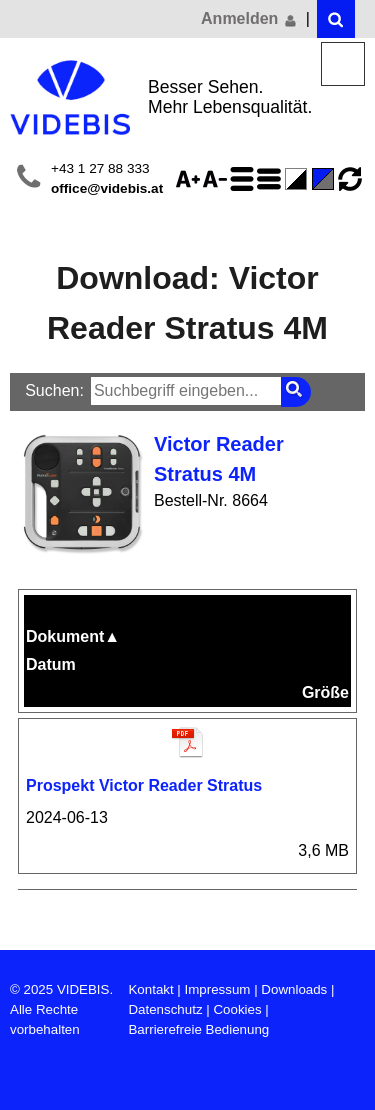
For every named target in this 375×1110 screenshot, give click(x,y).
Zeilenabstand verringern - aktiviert (272, 179)
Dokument (73, 636)
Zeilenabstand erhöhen (245, 179)
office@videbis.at (107, 188)
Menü (343, 64)
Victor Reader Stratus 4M (219, 459)
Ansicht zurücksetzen (350, 179)
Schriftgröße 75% (218, 179)
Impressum (218, 989)
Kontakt (150, 989)
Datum (51, 664)
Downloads (294, 989)
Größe (325, 692)
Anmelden (250, 19)
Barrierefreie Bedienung (198, 1029)
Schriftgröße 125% (191, 179)
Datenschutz (165, 1009)
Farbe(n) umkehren (299, 179)
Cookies (237, 1009)
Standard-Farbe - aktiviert (326, 179)
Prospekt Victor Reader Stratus (144, 785)
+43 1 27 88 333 (100, 168)
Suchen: (54, 390)
